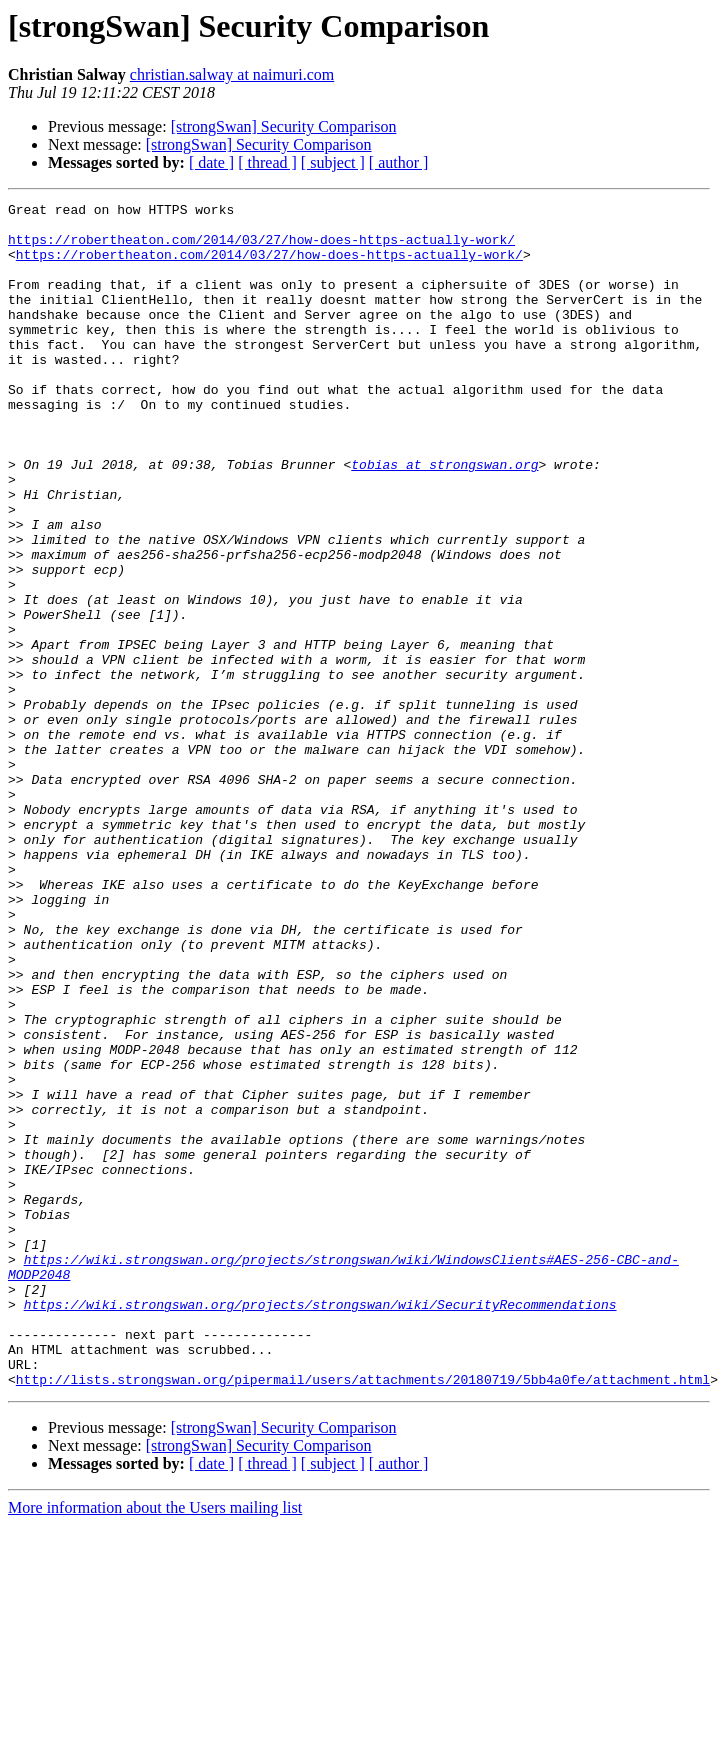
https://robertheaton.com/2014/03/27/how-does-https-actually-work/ (261, 248)
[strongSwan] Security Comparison (284, 126)
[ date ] (211, 162)
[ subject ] (333, 162)
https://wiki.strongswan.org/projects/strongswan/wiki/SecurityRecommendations (320, 1526)
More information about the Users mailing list (155, 1744)
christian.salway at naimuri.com (232, 74)
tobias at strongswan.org (444, 518)
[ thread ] (267, 162)
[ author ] (399, 162)
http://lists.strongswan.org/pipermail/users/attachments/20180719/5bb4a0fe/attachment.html (363, 1616)
